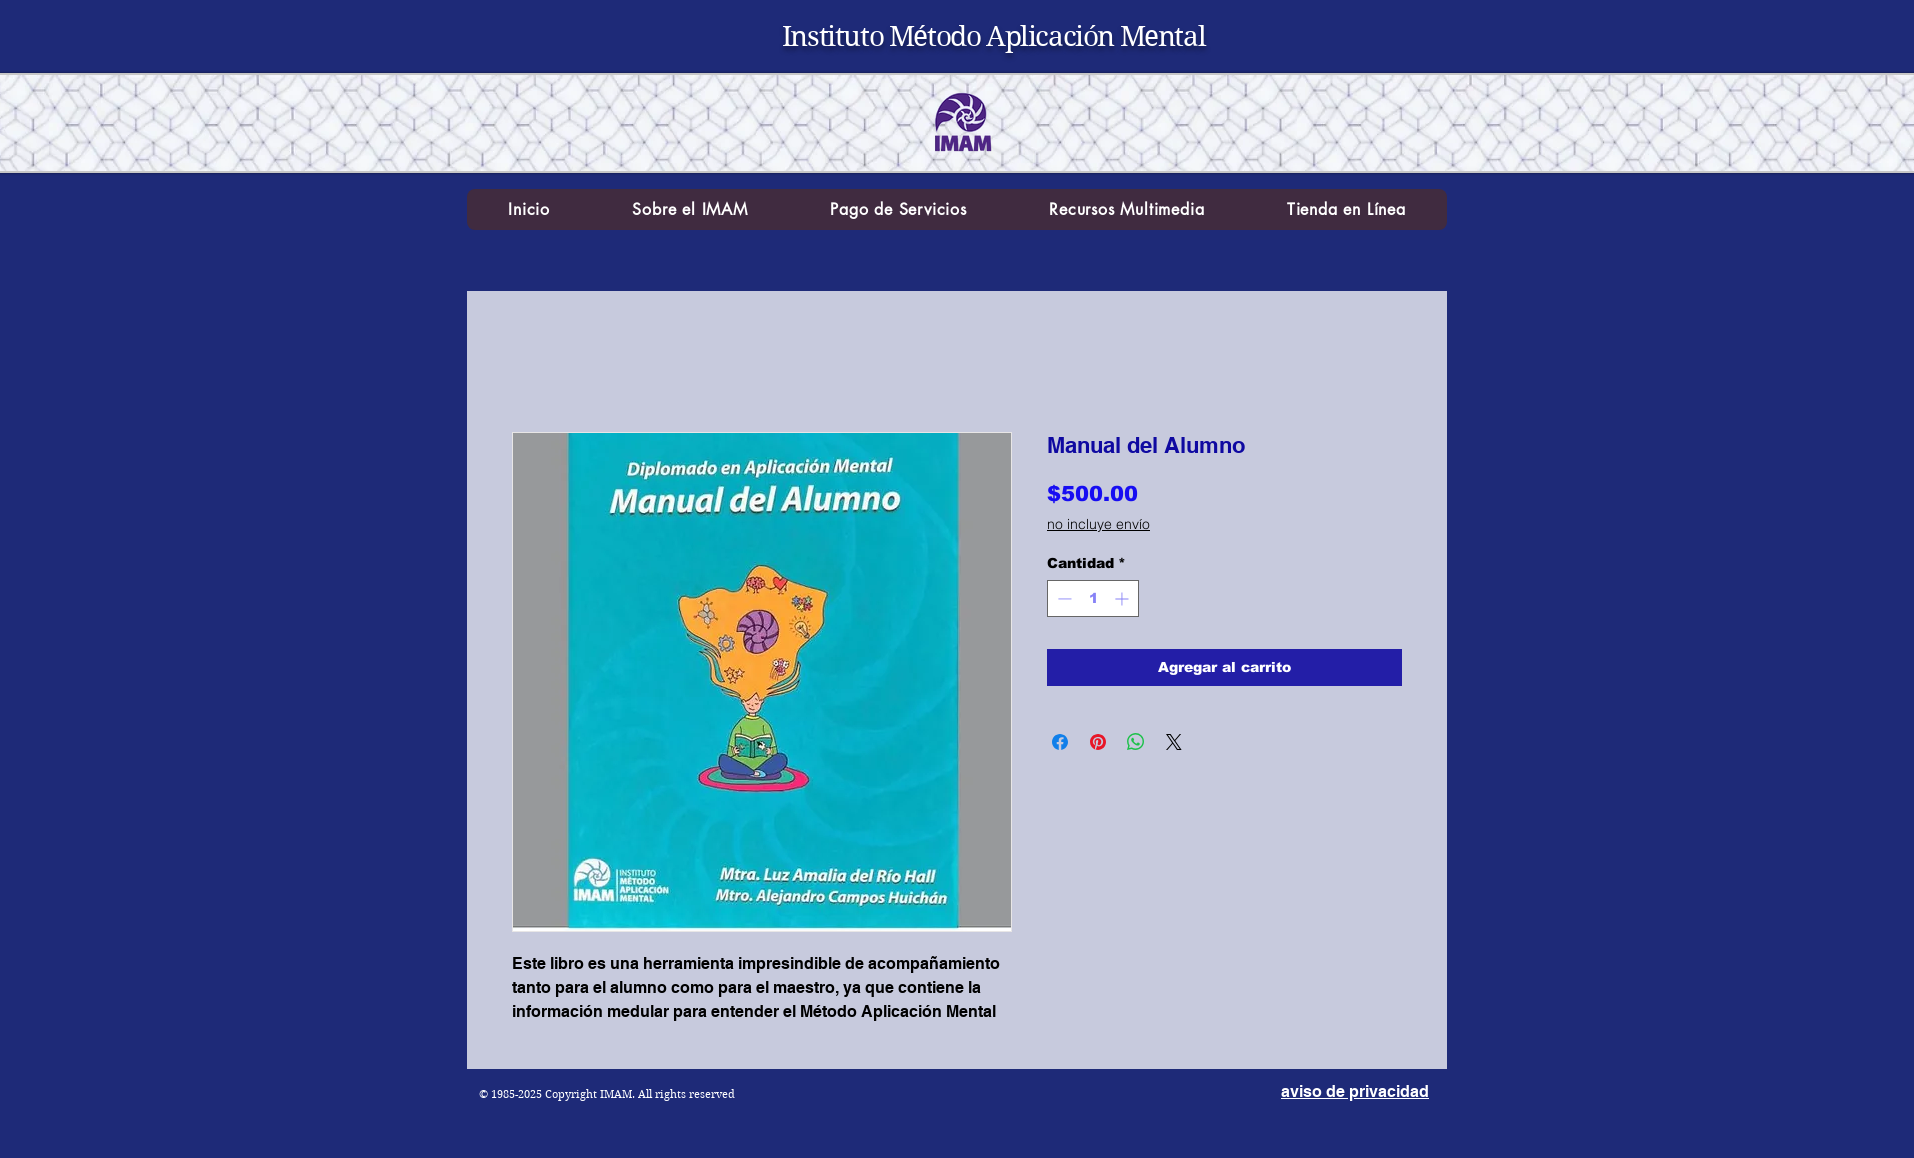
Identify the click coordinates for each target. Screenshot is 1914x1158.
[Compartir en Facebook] (1060, 742)
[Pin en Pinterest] (1098, 742)
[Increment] (1123, 598)
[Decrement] (1062, 598)
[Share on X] (1174, 742)
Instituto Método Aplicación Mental (993, 36)
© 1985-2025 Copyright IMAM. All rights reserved (607, 1094)
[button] (690, 209)
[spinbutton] (1093, 598)
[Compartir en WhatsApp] (1136, 742)
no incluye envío (1098, 524)
